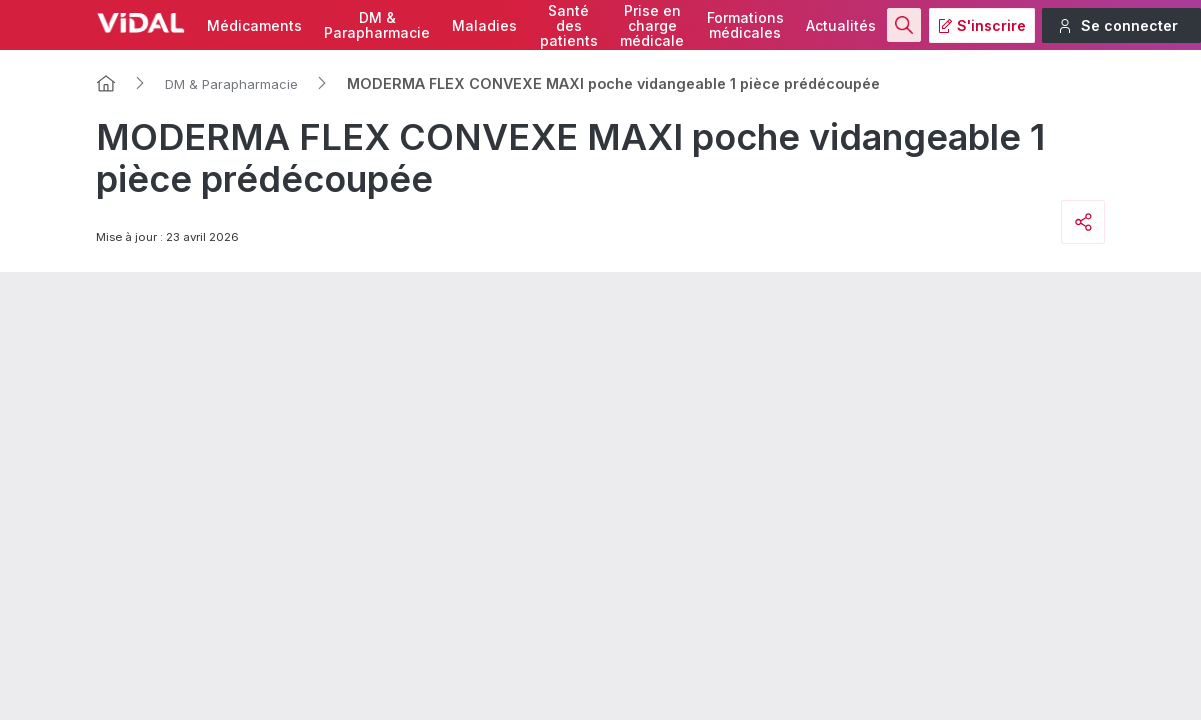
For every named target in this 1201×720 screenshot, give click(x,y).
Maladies (484, 25)
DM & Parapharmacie (231, 84)
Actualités (841, 25)
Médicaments (254, 25)
